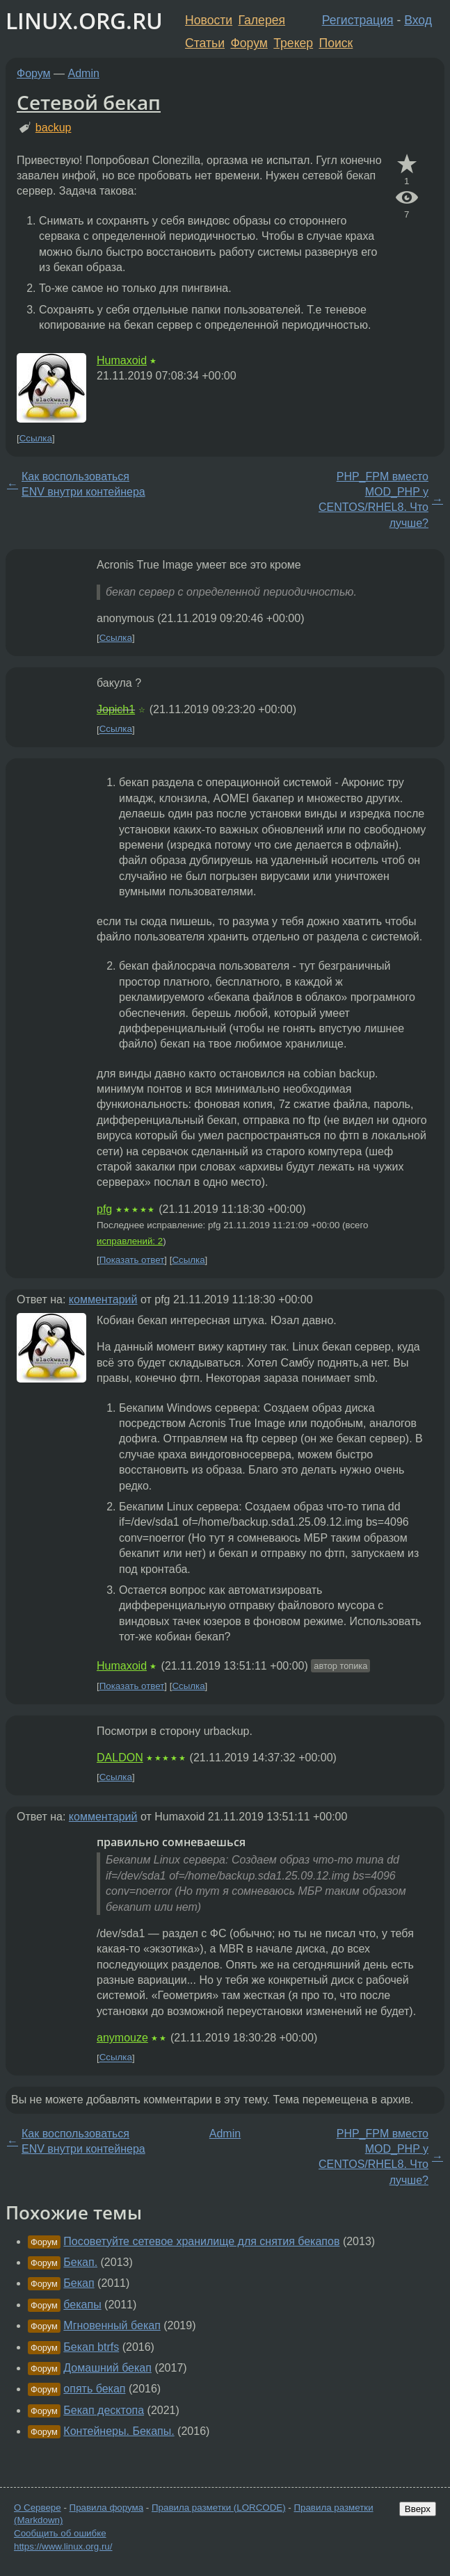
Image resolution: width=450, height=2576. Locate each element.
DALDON (120, 1757)
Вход (418, 20)
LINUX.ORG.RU (84, 20)
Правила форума (107, 2507)
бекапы (82, 2304)
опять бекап (94, 2389)
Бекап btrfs (91, 2347)
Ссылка (35, 438)
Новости (208, 20)
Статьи (205, 43)
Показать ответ (132, 1260)
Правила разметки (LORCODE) (219, 2507)
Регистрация (358, 20)
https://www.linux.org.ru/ (63, 2546)
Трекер (293, 43)
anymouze (122, 2038)
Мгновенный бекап (111, 2325)
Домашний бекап (107, 2368)
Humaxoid (122, 360)
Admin (83, 73)
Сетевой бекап (89, 102)
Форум (248, 43)
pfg (104, 1209)
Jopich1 (116, 709)
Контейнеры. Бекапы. (118, 2431)
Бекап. (80, 2262)
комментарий (103, 1299)
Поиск (336, 43)
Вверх (418, 2509)
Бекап (78, 2283)
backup (53, 127)
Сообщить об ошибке (60, 2533)
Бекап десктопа (103, 2410)
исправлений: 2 (130, 1241)
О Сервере (37, 2507)
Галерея (262, 20)
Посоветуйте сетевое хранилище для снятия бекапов (201, 2241)
